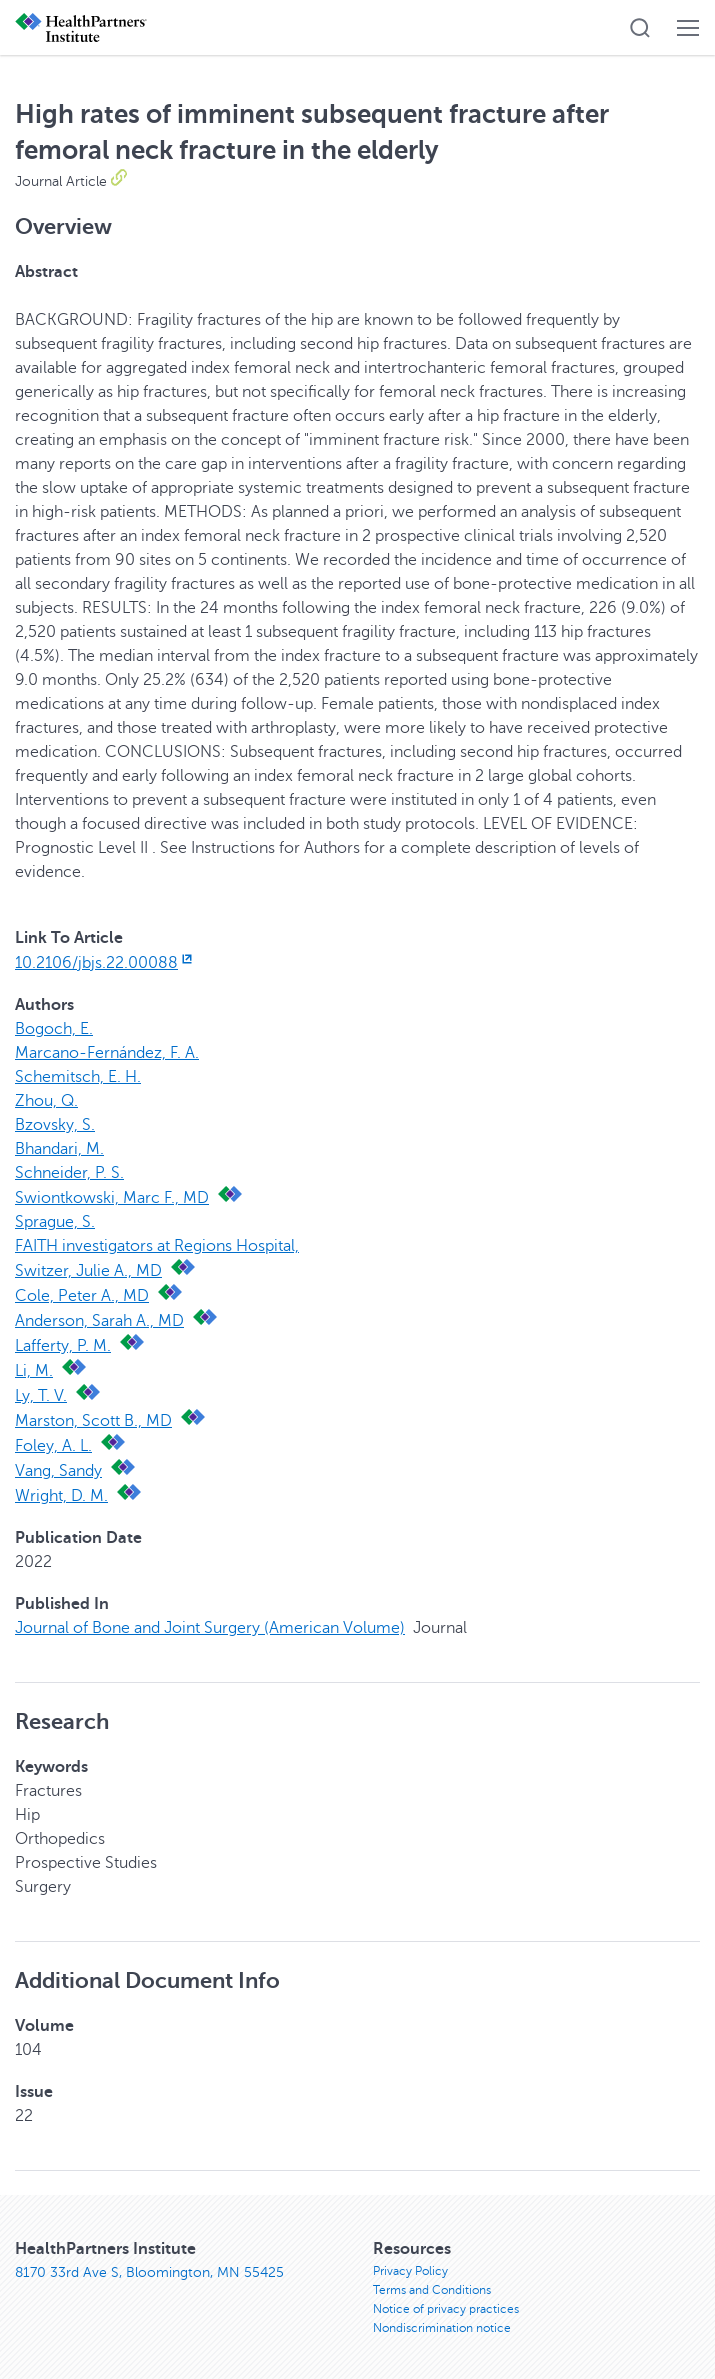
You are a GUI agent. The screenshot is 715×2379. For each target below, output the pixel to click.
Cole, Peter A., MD (82, 1296)
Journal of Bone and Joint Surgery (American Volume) (210, 1628)
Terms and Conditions (432, 2290)
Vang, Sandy (58, 1471)
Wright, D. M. (61, 1496)
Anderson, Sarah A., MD (99, 1321)
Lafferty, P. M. (63, 1346)
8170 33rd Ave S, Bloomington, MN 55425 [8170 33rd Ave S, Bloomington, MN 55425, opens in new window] (149, 2272)
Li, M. (34, 1371)
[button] (640, 28)
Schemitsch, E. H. (78, 1077)
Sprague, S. (55, 1222)
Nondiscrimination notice (442, 2328)
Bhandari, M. (59, 1149)
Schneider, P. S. (69, 1173)
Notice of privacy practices (446, 2309)
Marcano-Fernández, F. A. (107, 1053)
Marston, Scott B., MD (93, 1421)
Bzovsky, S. (55, 1125)
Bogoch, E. (54, 1029)
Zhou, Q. (46, 1101)
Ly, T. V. (41, 1396)
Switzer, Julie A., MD (88, 1271)
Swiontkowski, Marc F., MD (112, 1198)
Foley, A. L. (53, 1446)
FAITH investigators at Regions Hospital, (157, 1246)
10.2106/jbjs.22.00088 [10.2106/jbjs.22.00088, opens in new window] (105, 963)
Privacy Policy (410, 2271)
